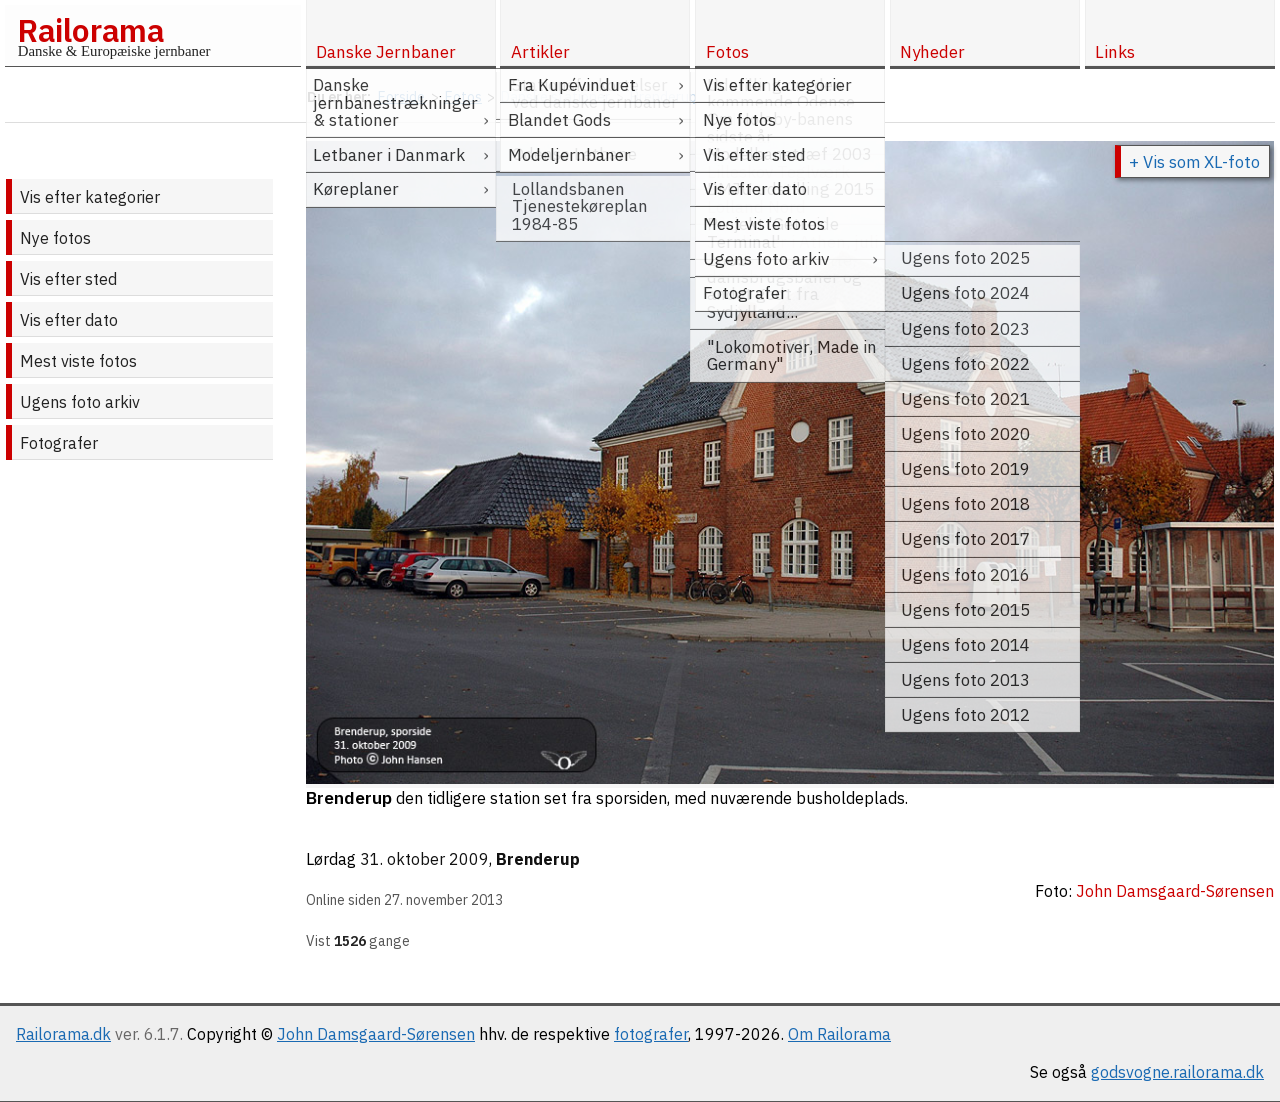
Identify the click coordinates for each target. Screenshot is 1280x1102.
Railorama (90, 30)
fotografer (651, 1034)
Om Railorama (839, 1034)
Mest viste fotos (78, 361)
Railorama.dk (63, 1034)
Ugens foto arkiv (80, 402)
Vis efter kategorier (90, 197)
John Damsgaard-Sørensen (376, 1034)
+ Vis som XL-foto (1194, 162)
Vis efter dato (69, 320)
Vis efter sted (68, 279)
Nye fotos (55, 238)
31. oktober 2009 (424, 859)
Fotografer (59, 443)
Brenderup (538, 859)
